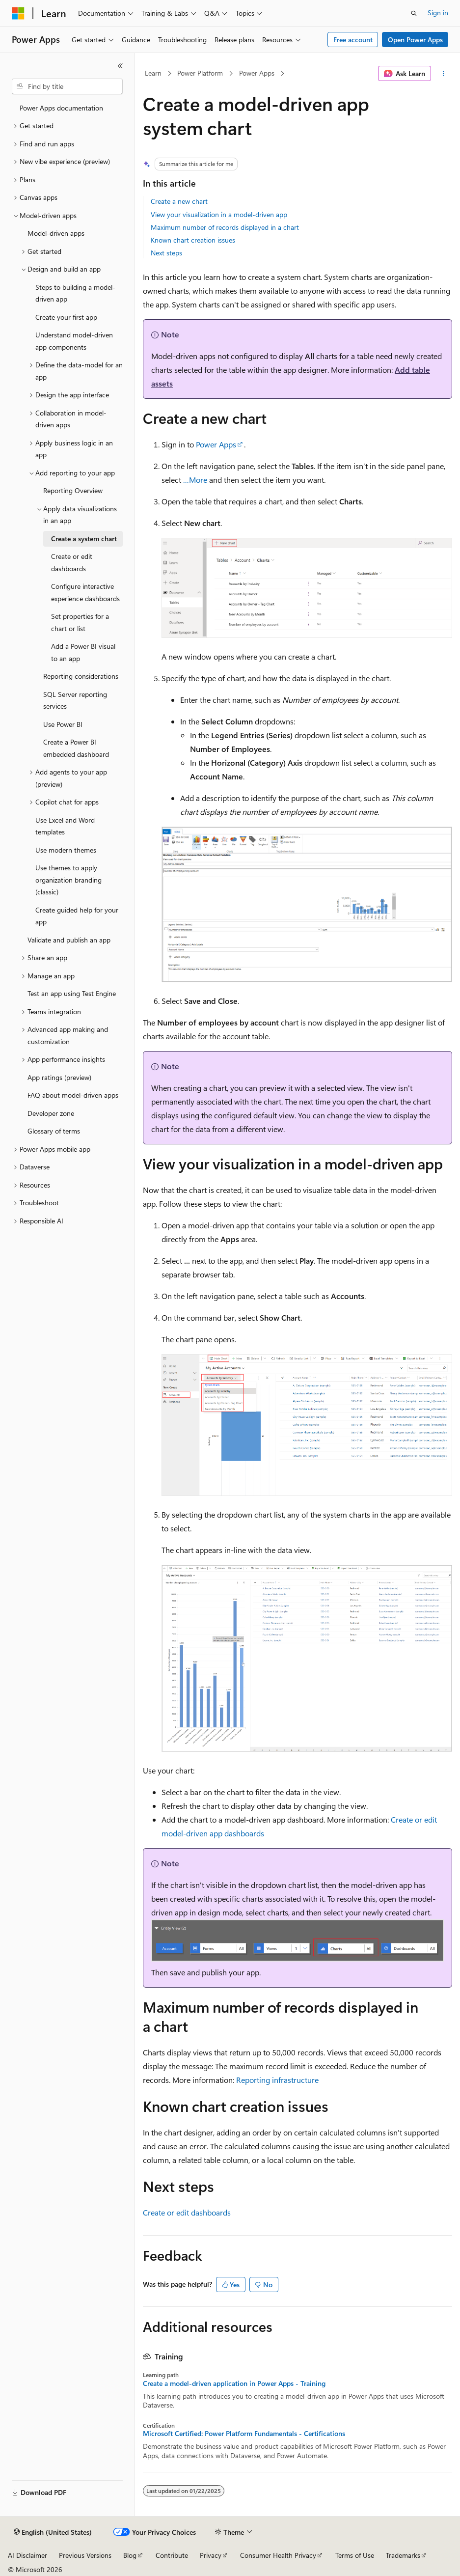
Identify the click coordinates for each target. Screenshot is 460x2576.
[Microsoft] (18, 13)
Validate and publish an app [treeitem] (68, 939)
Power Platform (200, 73)
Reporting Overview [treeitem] (73, 490)
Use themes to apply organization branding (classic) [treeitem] (68, 879)
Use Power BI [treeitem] (62, 724)
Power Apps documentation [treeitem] (61, 107)
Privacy (210, 2555)
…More (195, 479)
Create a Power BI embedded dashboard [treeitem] (76, 748)
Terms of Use (354, 2555)
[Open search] (414, 13)
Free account (353, 39)
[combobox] (67, 86)
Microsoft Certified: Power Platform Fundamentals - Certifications (244, 2433)
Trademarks (403, 2555)
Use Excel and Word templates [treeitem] (65, 826)
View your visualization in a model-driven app (219, 214)
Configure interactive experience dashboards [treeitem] (85, 592)
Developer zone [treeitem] (50, 1113)
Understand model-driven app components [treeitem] (74, 341)
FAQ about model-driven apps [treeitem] (72, 1095)
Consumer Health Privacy (278, 2555)
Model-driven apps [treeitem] (55, 233)
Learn (153, 73)
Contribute (172, 2555)
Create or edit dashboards (187, 2212)
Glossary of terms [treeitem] (53, 1131)
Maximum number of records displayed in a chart (225, 227)
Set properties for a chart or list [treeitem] (80, 622)
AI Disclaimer (27, 2555)
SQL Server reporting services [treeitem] (75, 700)
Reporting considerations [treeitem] (80, 676)
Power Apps (256, 73)
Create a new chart (179, 201)
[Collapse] (120, 66)
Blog (129, 2555)
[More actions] (443, 74)
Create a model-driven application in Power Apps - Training (234, 2383)
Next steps (166, 252)
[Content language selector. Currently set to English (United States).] (53, 2532)
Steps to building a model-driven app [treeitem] (75, 293)
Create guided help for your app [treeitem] (76, 916)
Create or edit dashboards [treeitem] (71, 562)
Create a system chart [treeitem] (84, 538)
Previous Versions (85, 2555)
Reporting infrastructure (277, 2080)
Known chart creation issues (193, 240)
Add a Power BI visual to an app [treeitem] (83, 652)
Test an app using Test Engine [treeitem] (71, 993)
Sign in (438, 12)
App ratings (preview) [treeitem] (59, 1077)
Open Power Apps (415, 39)
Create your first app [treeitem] (66, 317)
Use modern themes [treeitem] (65, 850)
